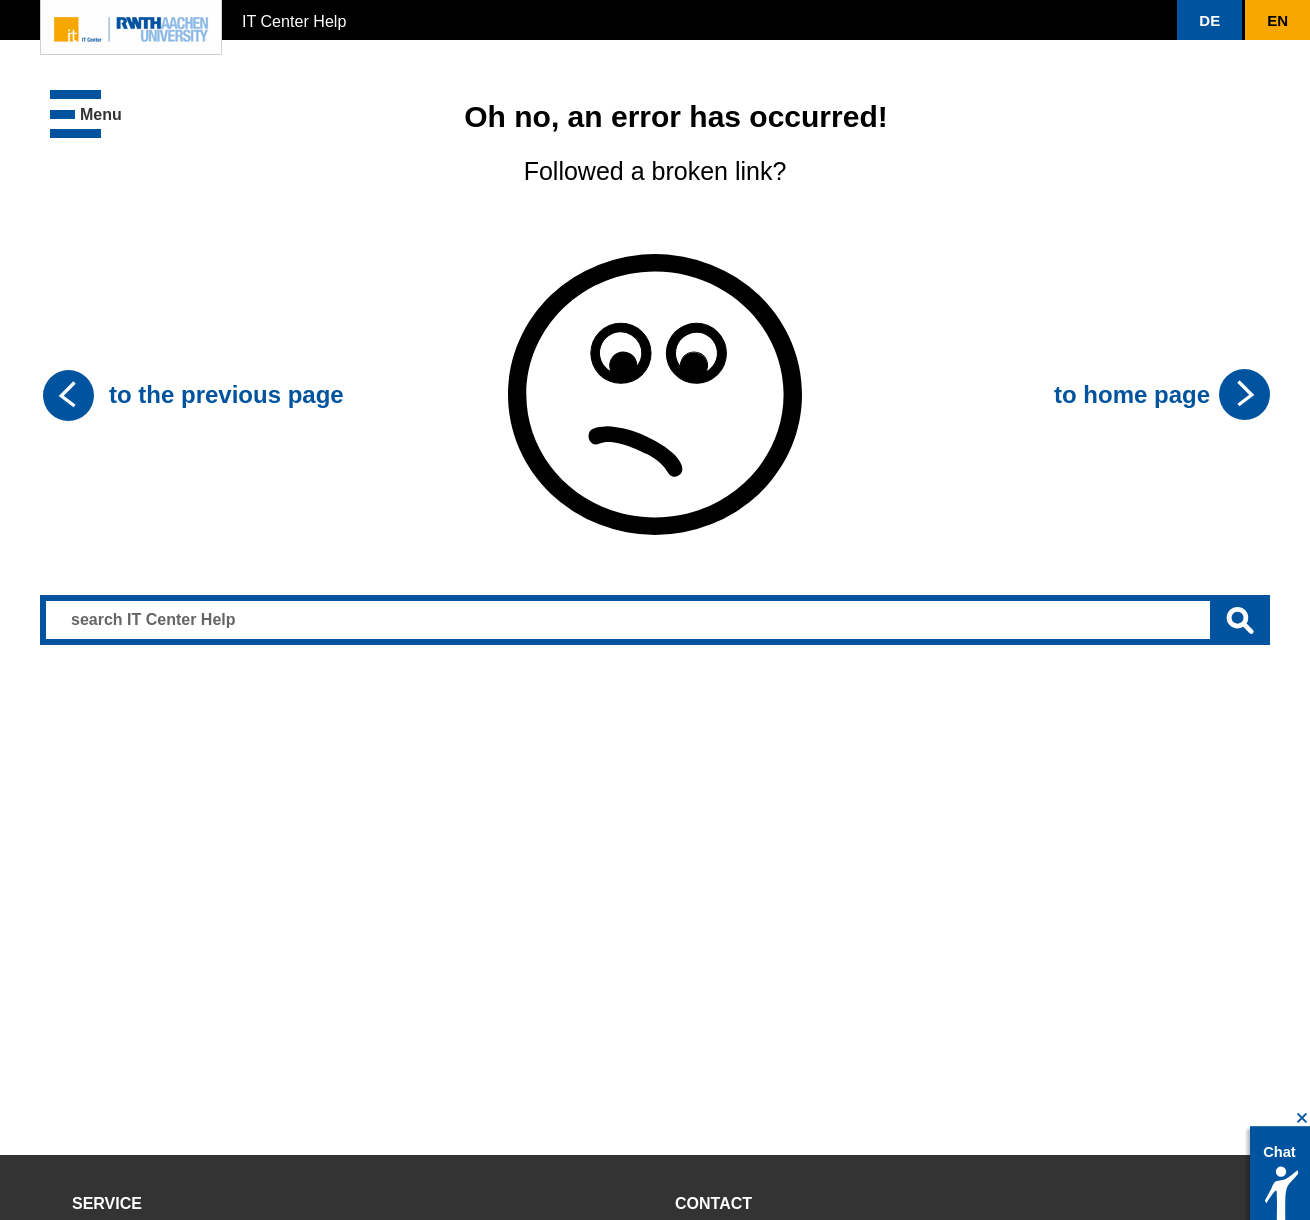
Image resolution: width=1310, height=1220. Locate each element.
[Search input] (655, 620)
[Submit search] (1240, 620)
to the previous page (226, 394)
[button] (1209, 20)
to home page (1132, 394)
